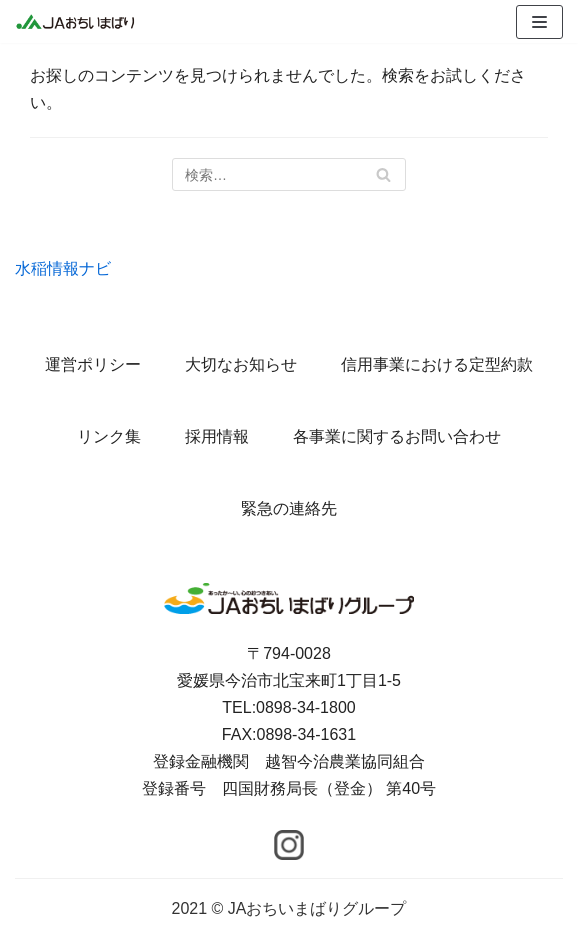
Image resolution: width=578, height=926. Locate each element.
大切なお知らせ (241, 364)
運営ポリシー (93, 364)
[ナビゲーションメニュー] (539, 22)
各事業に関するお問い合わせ (397, 436)
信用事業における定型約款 (437, 364)
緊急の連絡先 (289, 508)
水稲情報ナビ (63, 268)
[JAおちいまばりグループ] (75, 21)
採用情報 (217, 436)
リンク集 (109, 436)
